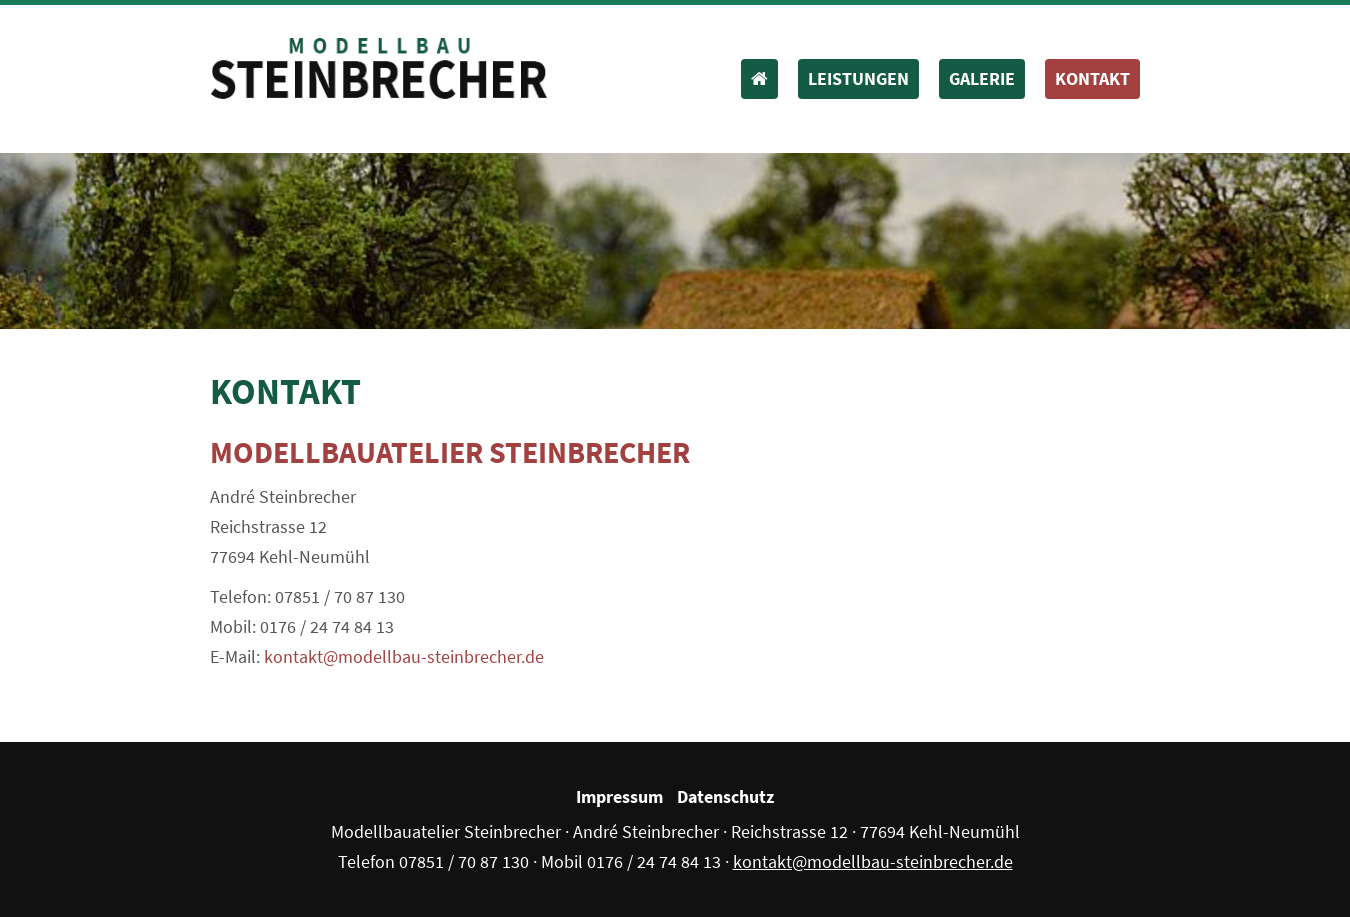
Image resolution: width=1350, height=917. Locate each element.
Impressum (619, 796)
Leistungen (858, 78)
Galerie (982, 78)
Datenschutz (725, 796)
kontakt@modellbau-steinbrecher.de (404, 656)
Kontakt (1092, 78)
